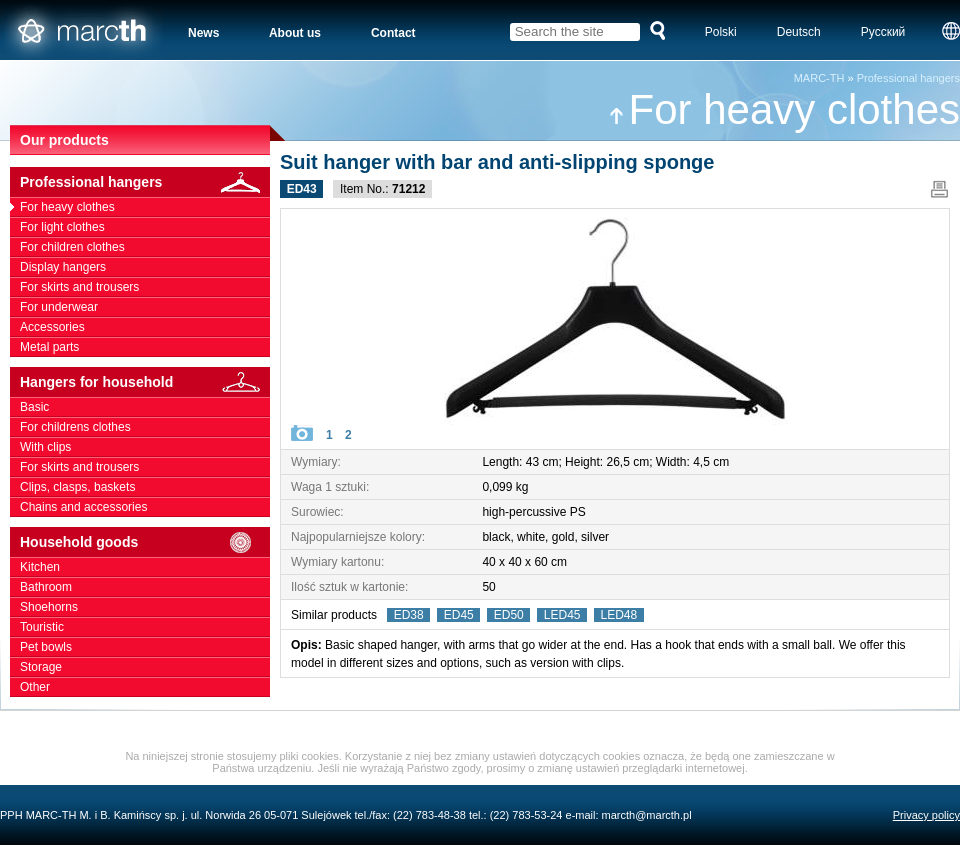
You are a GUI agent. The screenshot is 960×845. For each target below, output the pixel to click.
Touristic (145, 627)
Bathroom (145, 587)
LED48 (619, 615)
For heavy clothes (784, 109)
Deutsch (799, 32)
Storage (145, 667)
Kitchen (145, 567)
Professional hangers (908, 78)
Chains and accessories (145, 507)
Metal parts (145, 347)
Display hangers (145, 267)
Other (145, 687)
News (203, 33)
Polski (721, 32)
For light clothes (145, 227)
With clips (145, 447)
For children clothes (145, 247)
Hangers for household (145, 382)
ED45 (458, 615)
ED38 (408, 615)
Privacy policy (926, 815)
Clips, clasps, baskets (145, 487)
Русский (883, 32)
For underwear (145, 307)
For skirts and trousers (145, 287)
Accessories (145, 327)
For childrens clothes (145, 427)
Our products (64, 140)
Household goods (145, 542)
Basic (145, 407)
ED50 (508, 615)
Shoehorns (145, 607)
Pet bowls (145, 647)
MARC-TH (819, 78)
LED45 (562, 615)
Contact (393, 33)
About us (295, 33)
